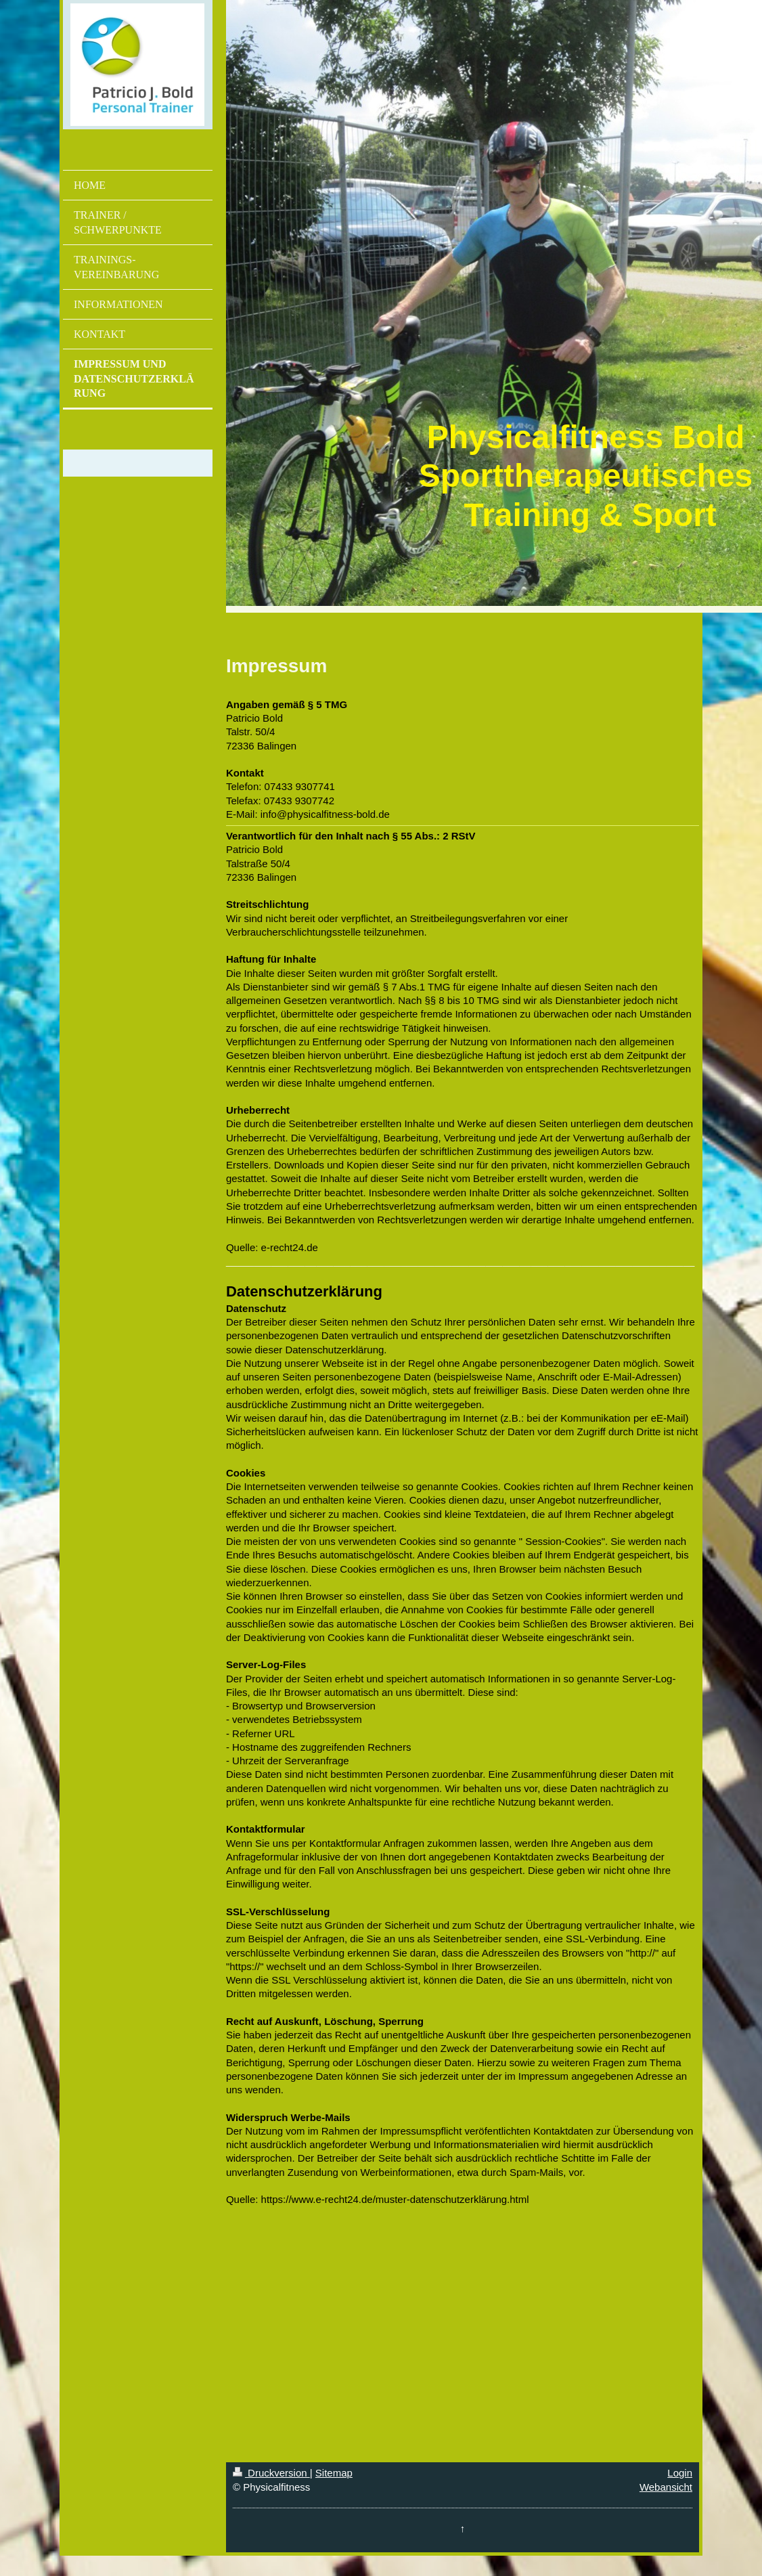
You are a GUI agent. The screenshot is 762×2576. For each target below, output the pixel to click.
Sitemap (334, 2473)
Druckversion (271, 2473)
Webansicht (666, 2487)
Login (679, 2473)
